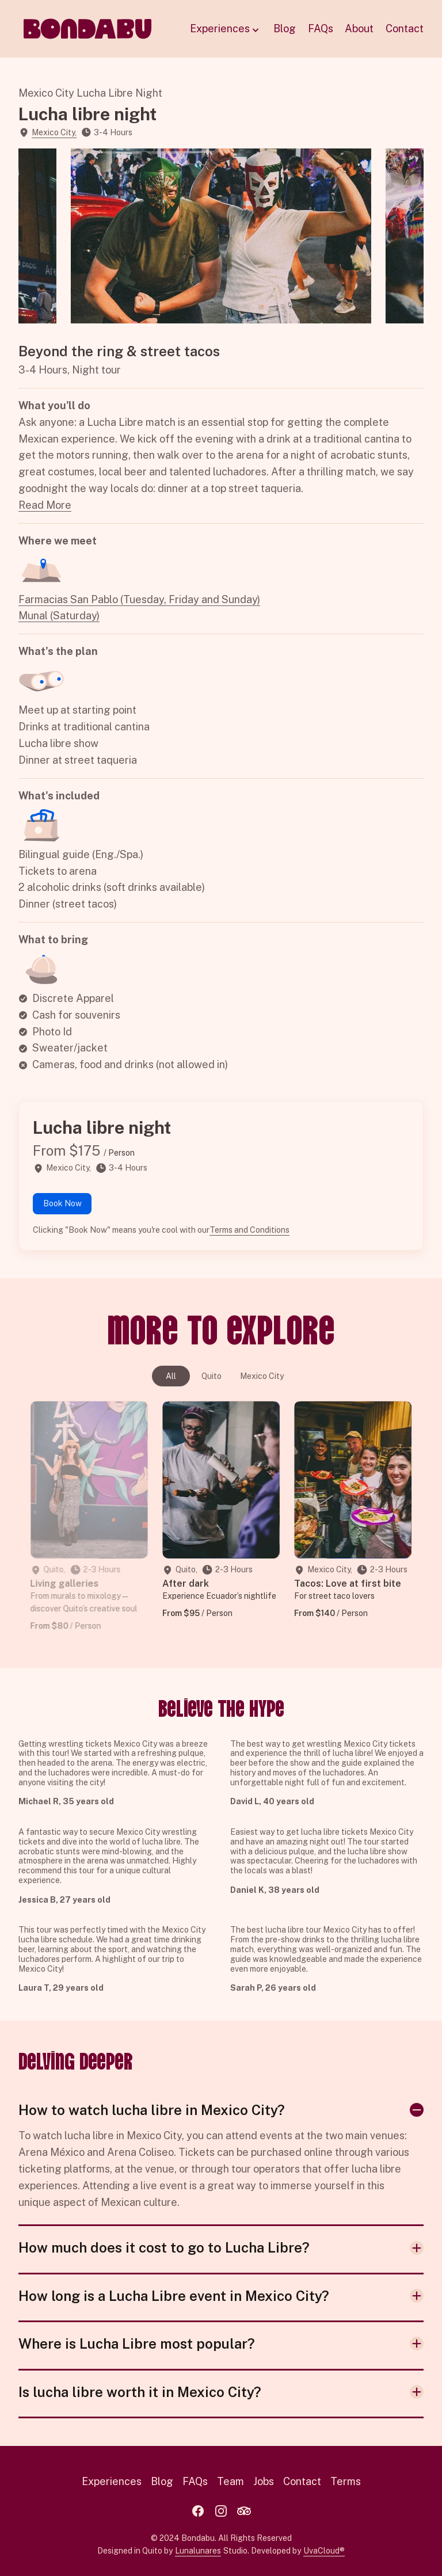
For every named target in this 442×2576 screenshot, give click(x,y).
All (171, 1376)
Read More (44, 505)
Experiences (225, 29)
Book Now (62, 1203)
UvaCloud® (324, 2550)
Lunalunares (198, 2550)
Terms (345, 2481)
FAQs (320, 28)
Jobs (263, 2481)
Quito (211, 1376)
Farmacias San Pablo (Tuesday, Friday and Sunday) (139, 599)
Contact (405, 28)
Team (230, 2481)
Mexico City (262, 1376)
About (359, 28)
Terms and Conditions (249, 1229)
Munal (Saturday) (59, 615)
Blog (284, 28)
